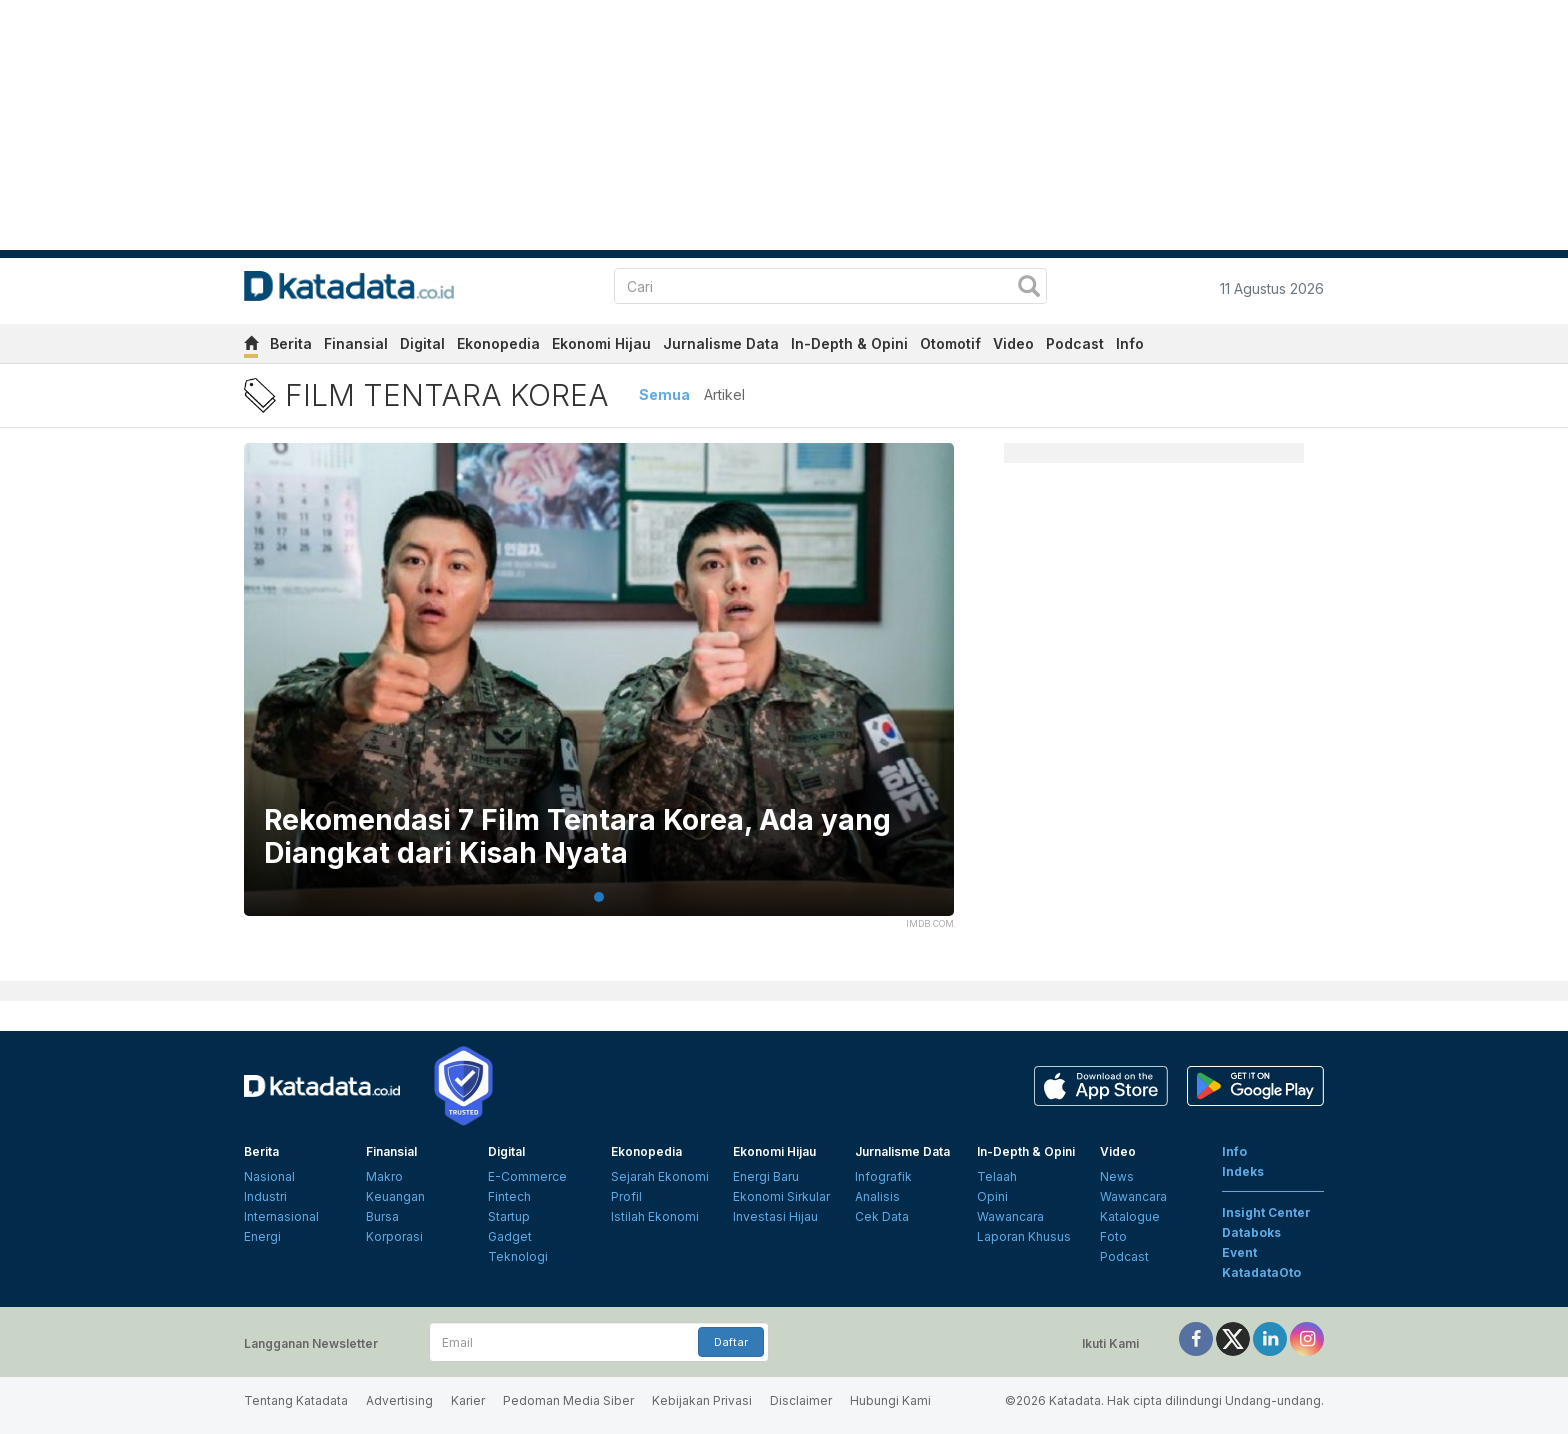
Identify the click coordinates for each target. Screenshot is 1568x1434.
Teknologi (518, 1256)
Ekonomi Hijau (601, 343)
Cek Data (882, 1216)
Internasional (281, 1216)
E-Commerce (527, 1176)
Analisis (877, 1196)
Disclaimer (801, 1400)
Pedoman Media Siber (568, 1400)
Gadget (510, 1236)
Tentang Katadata (296, 1400)
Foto (1113, 1236)
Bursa (382, 1216)
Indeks (1243, 1171)
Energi (262, 1236)
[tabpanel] (599, 692)
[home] (251, 346)
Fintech (509, 1196)
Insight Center (1266, 1212)
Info (1130, 343)
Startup (509, 1216)
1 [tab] (599, 897)
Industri (265, 1196)
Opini (992, 1196)
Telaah (997, 1176)
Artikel (724, 394)
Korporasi (394, 1236)
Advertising (399, 1400)
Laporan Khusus (1024, 1236)
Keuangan (395, 1196)
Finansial (356, 343)
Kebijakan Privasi (702, 1400)
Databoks (1251, 1232)
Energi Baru (766, 1176)
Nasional (269, 1176)
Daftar (731, 1342)
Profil (626, 1196)
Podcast (1075, 343)
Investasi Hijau (775, 1216)
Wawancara (1010, 1216)
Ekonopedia (498, 343)
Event (1239, 1252)
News (1117, 1176)
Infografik (883, 1176)
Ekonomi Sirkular (781, 1196)
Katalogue (1130, 1216)
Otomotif (950, 343)
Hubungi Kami (890, 1400)
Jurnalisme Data (721, 343)
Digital (422, 343)
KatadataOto (1261, 1272)
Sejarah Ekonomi (660, 1176)
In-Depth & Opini (849, 343)
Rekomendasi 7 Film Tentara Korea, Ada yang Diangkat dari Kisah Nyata (577, 837)
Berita (291, 343)
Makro (384, 1176)
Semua (664, 394)
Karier (468, 1400)
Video (1013, 343)
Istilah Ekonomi (655, 1216)
